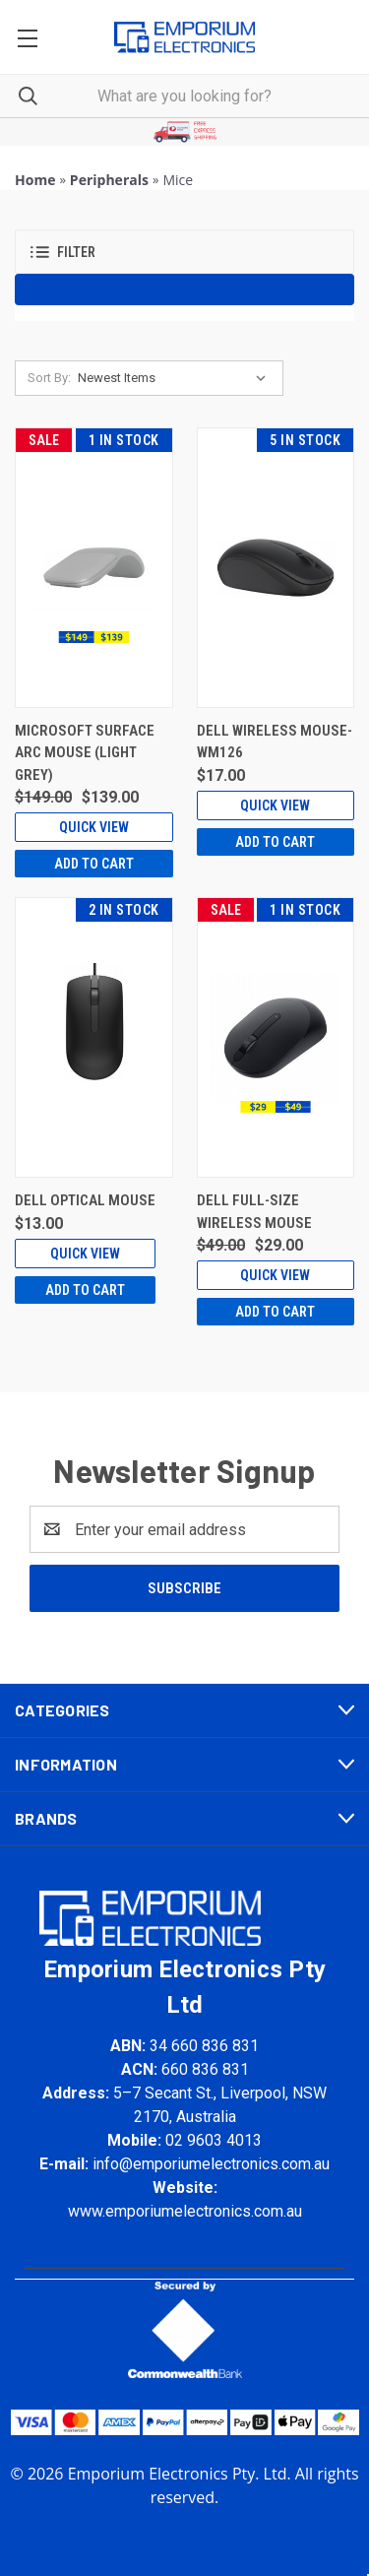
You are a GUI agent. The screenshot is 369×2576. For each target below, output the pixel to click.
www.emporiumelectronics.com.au (185, 2211)
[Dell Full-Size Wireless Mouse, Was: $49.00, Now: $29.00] (276, 1037)
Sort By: (49, 377)
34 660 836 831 (204, 2045)
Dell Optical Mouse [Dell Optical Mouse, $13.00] (85, 1200)
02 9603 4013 (213, 2140)
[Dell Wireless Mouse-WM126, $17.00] (276, 567)
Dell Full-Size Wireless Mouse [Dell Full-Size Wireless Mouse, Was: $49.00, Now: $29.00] (254, 1211)
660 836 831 (205, 2069)
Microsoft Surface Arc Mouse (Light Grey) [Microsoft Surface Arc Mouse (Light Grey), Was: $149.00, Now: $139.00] (84, 753)
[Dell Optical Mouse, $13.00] (94, 1037)
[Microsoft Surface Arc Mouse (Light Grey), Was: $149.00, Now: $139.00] (94, 567)
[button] (185, 132)
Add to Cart (94, 863)
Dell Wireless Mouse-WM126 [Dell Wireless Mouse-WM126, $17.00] (274, 742)
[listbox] (176, 378)
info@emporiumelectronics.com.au (211, 2164)
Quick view (94, 827)
